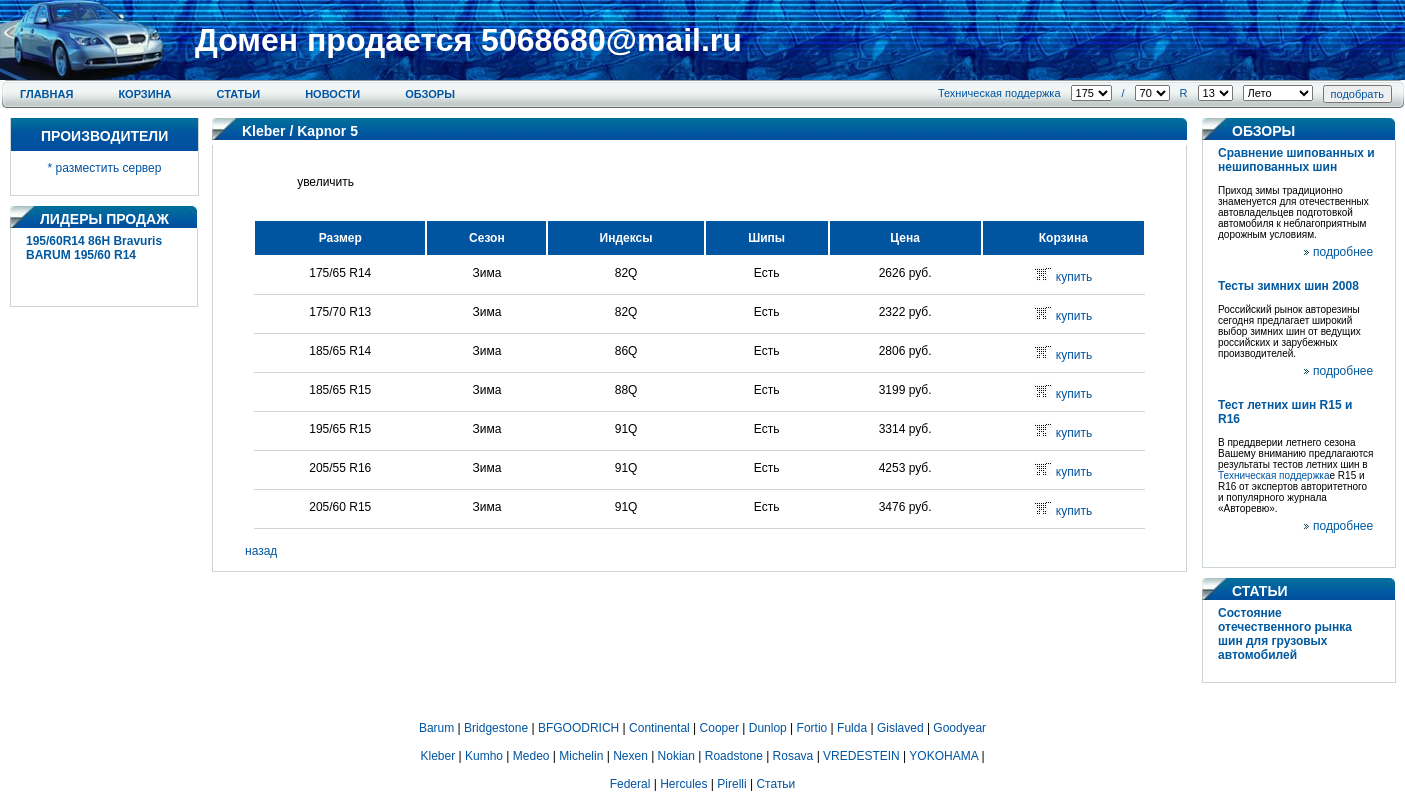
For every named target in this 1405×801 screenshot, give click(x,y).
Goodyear (959, 728)
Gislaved (900, 728)
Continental (659, 728)
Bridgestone (496, 728)
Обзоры (430, 94)
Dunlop (768, 728)
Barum (436, 728)
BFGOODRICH (578, 728)
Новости (332, 94)
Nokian (676, 756)
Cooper (719, 728)
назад (261, 551)
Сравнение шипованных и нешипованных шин (1296, 160)
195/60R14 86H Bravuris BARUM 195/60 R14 (94, 248)
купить (1074, 277)
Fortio (812, 728)
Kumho (484, 756)
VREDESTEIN (861, 756)
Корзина (144, 94)
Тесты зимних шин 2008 (1288, 286)
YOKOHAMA (943, 756)
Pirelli (731, 784)
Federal (630, 784)
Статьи (239, 94)
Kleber (264, 131)
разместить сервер (109, 168)
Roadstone (734, 756)
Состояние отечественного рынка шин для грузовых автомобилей (1285, 634)
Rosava (793, 756)
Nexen (630, 756)
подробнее (1343, 252)
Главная (46, 94)
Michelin (581, 756)
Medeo (531, 756)
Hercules (683, 784)
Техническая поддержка (999, 93)
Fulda (852, 728)
